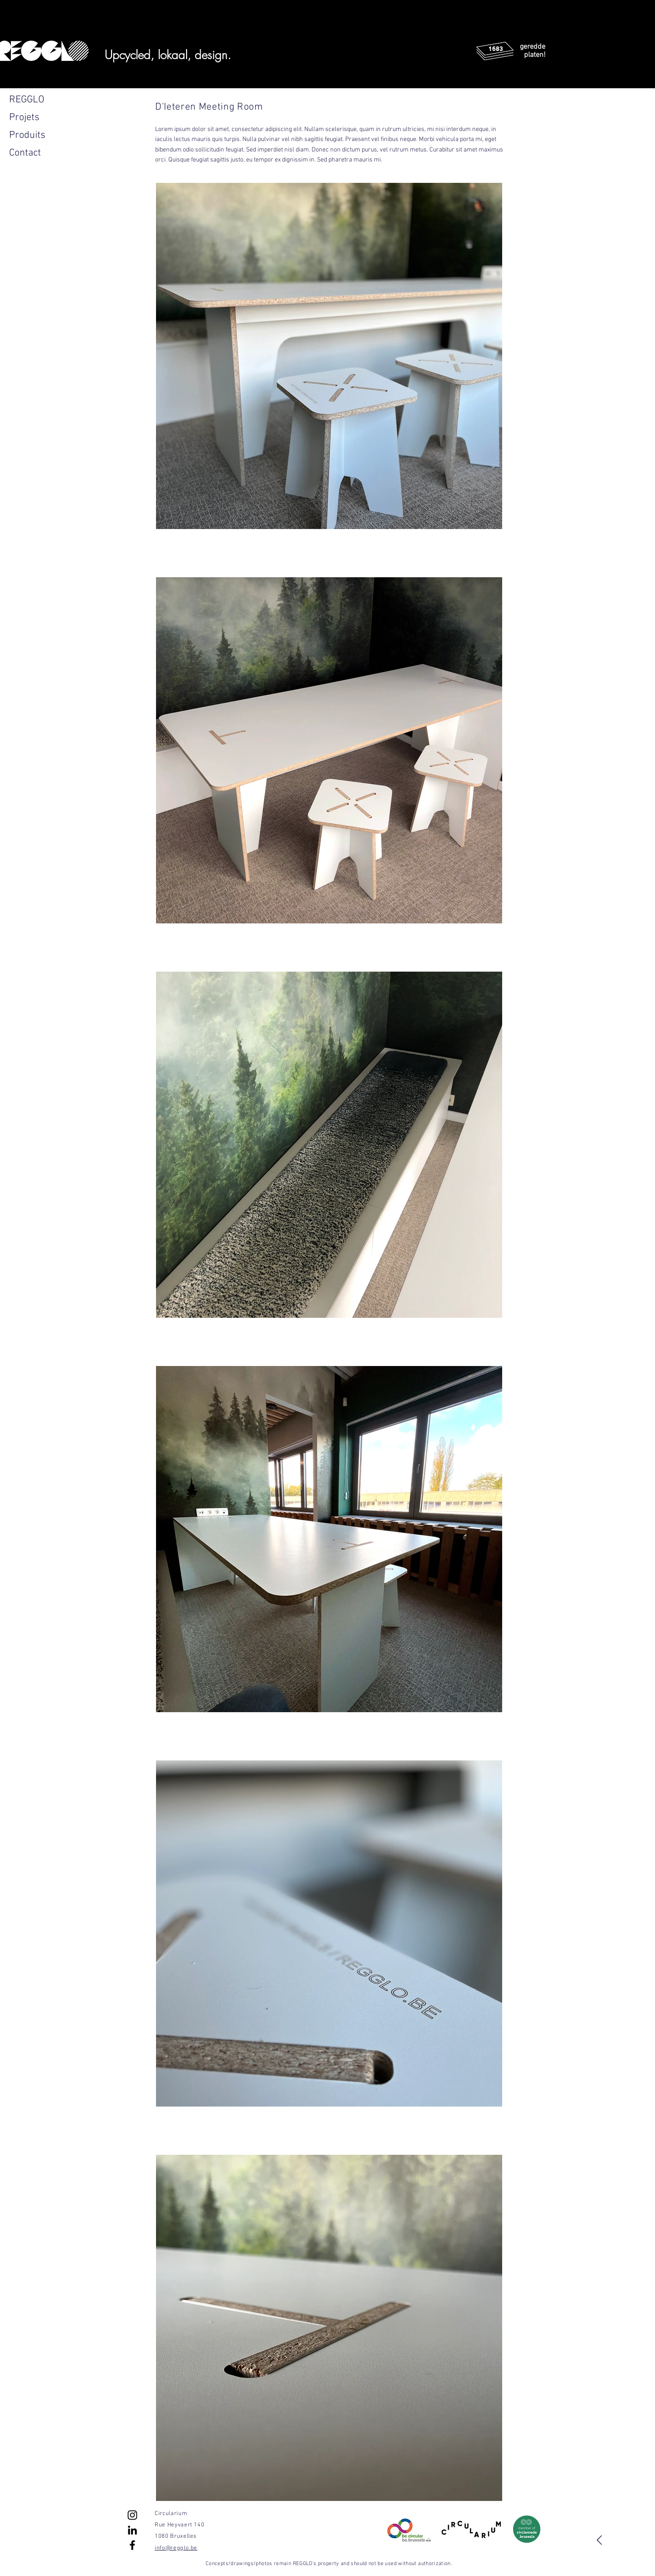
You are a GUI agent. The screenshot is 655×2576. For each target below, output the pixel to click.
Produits (27, 135)
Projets (24, 117)
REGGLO (26, 100)
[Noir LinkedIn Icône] (132, 2530)
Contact (25, 153)
